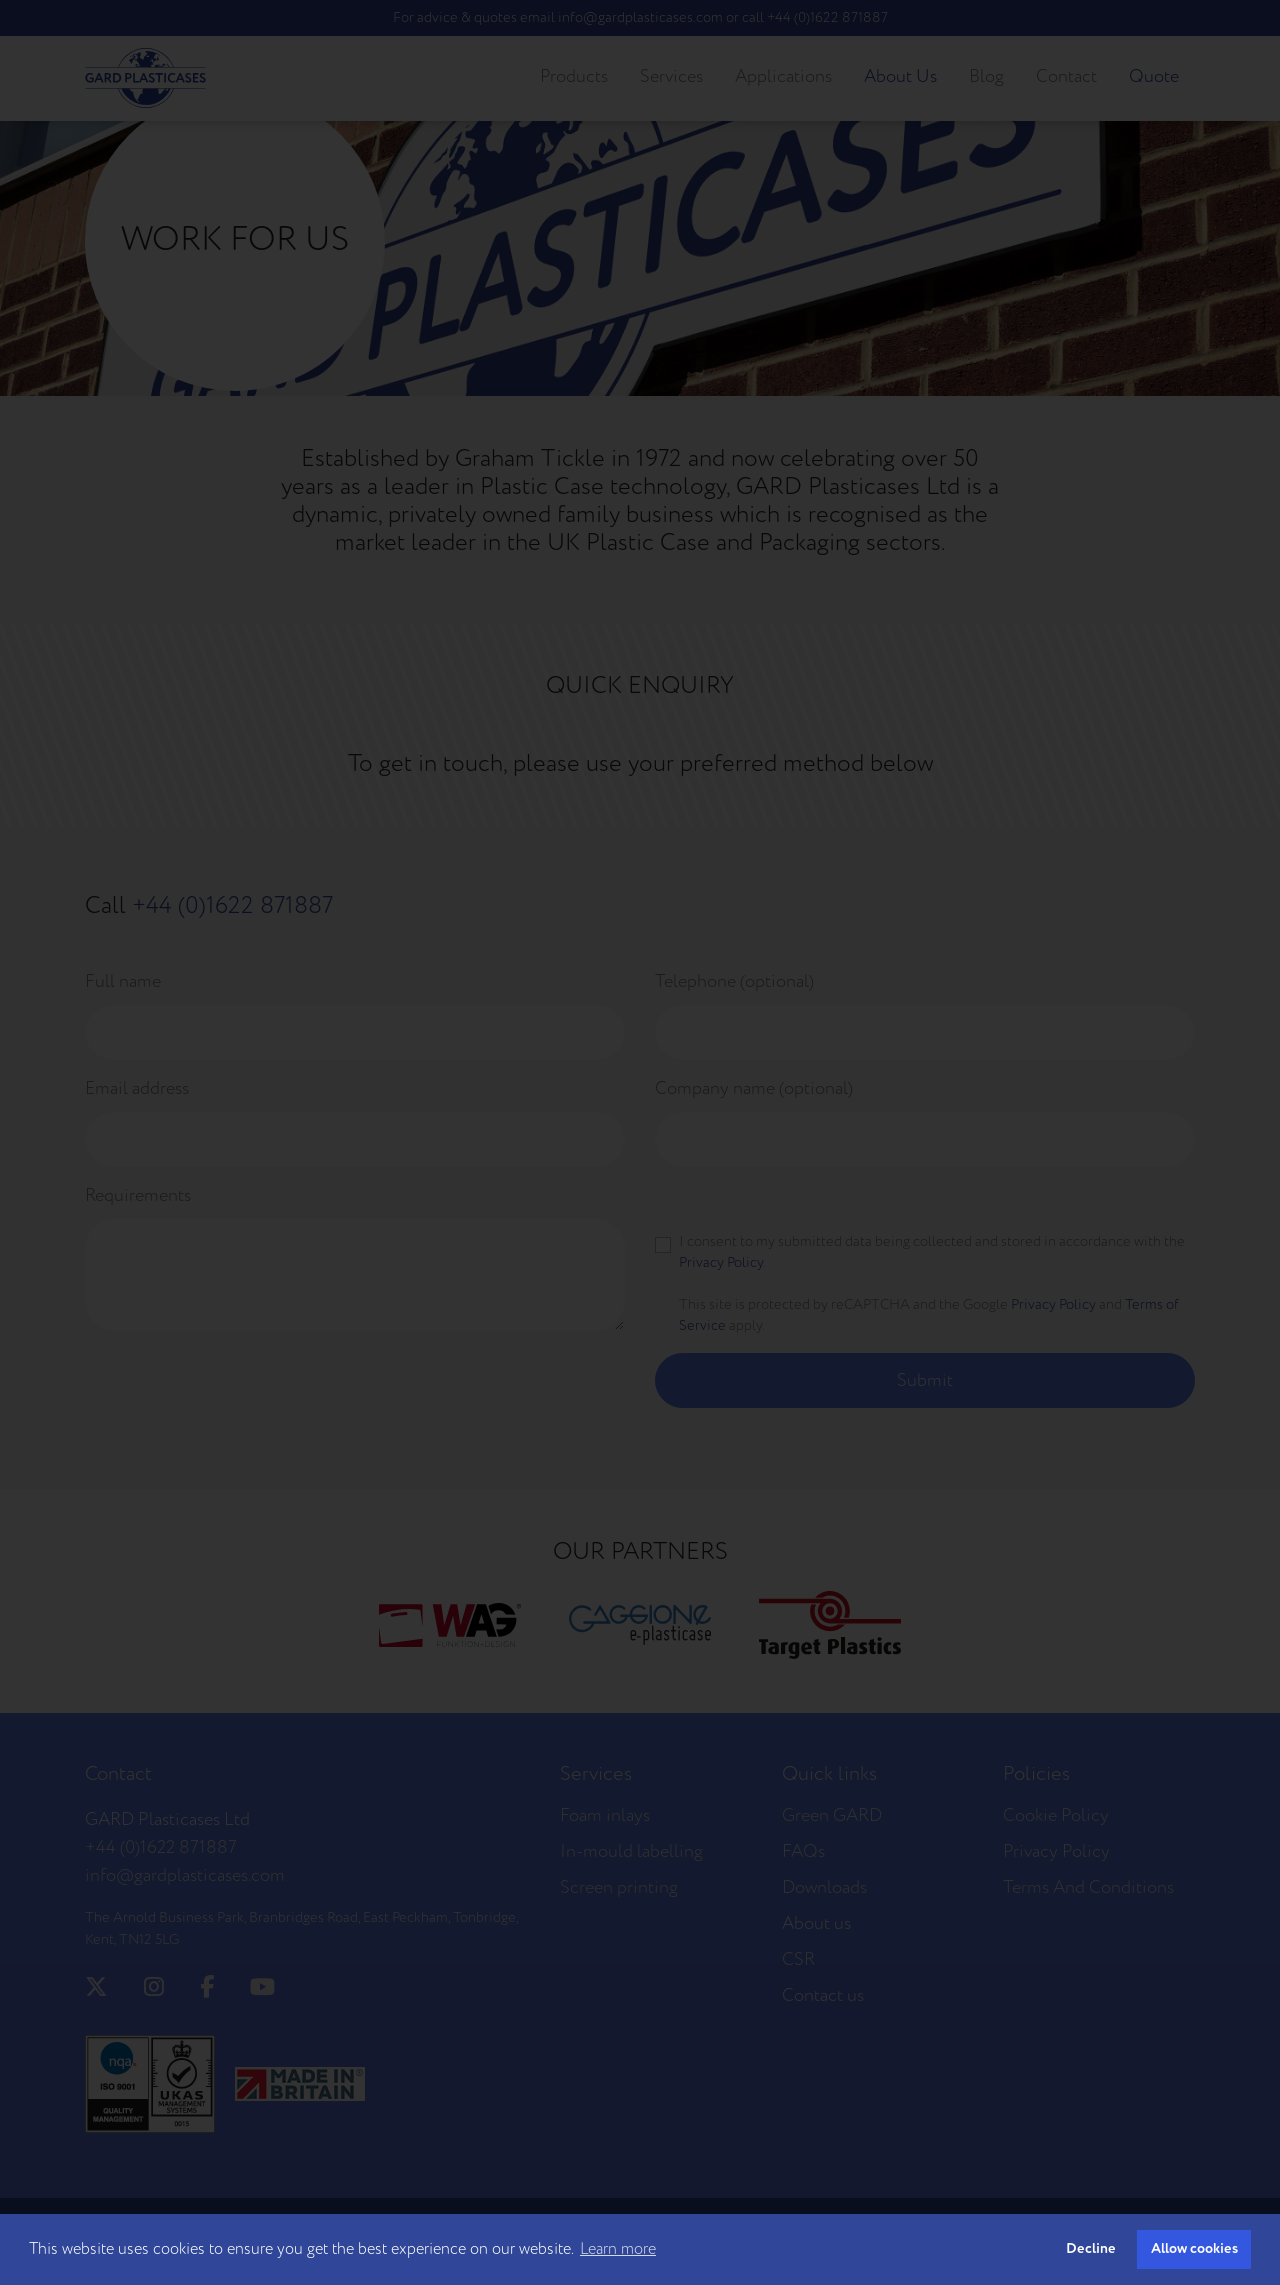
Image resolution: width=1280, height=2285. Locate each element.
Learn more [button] (618, 2249)
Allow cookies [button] (1194, 2248)
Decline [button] (1091, 2248)
